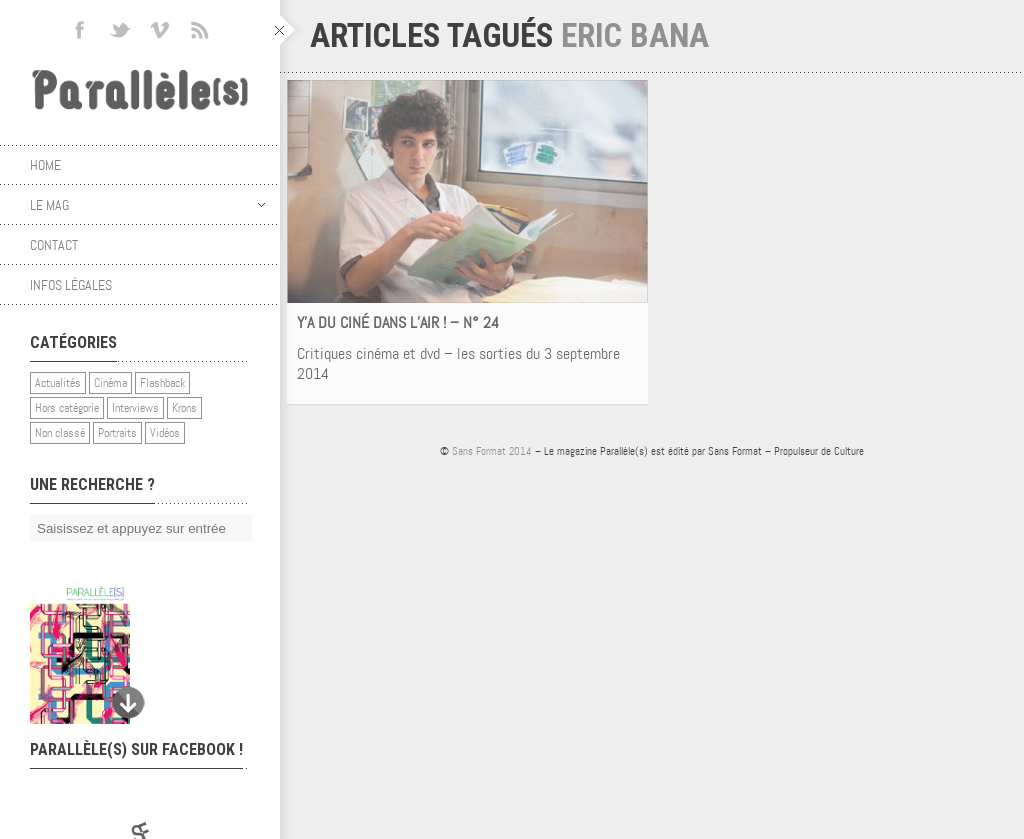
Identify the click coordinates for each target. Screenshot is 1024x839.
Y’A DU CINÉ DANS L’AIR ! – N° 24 (398, 322)
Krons (184, 408)
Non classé (60, 433)
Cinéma (110, 383)
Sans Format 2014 (492, 451)
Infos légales (71, 285)
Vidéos (165, 433)
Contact (54, 245)
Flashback (162, 383)
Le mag (147, 205)
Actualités (58, 383)
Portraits (117, 433)
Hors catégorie (67, 408)
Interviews (135, 408)
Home (45, 165)
